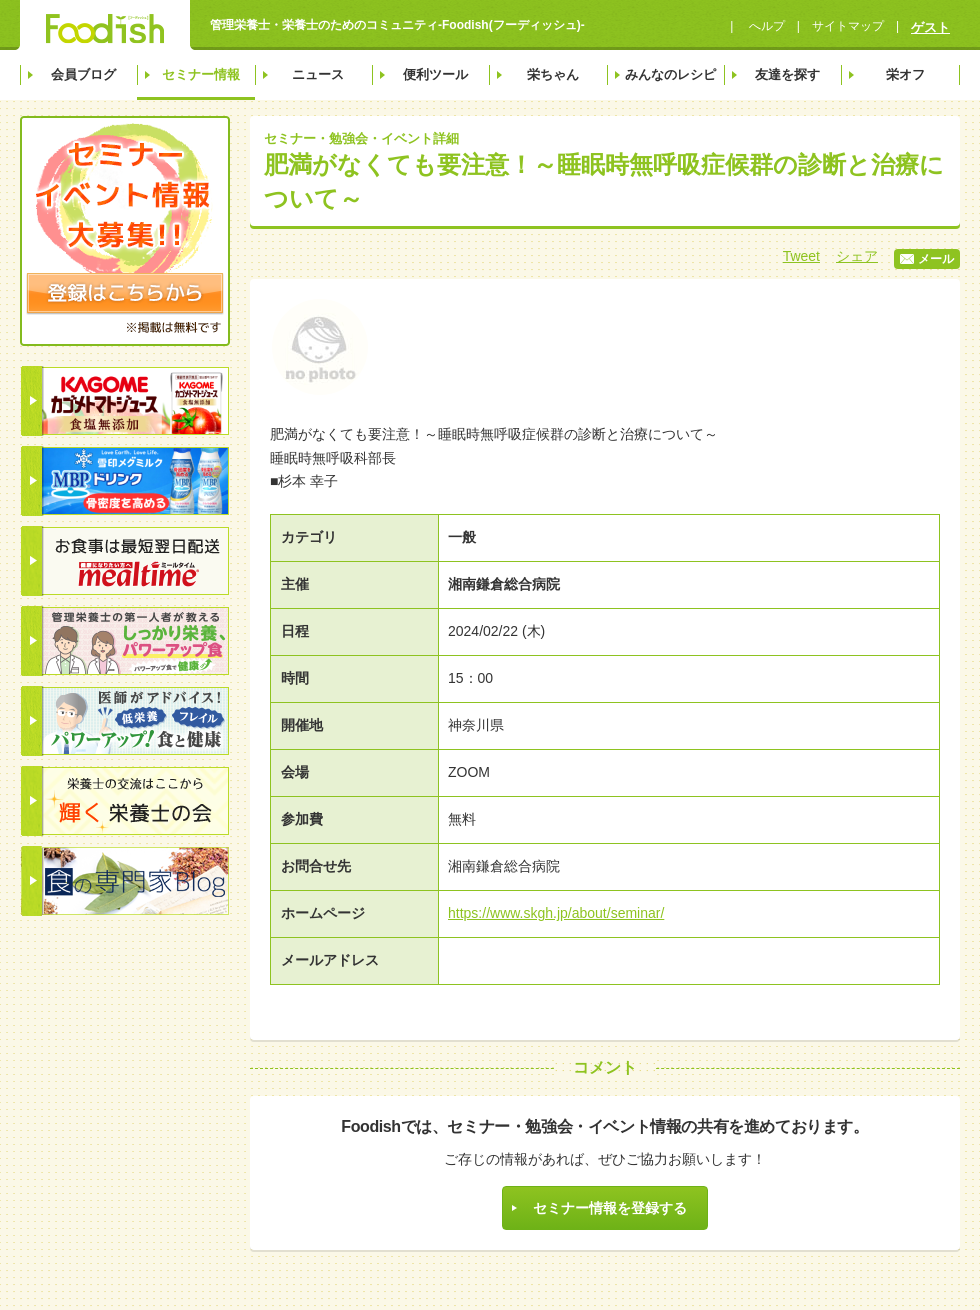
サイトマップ (848, 26)
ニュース (318, 74)
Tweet (801, 256)
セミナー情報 (201, 74)
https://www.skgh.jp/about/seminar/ (556, 913)
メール (927, 259)
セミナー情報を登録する (610, 1208)
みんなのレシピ (670, 74)
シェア (857, 256)
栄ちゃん (553, 74)
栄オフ (905, 74)
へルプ (764, 26)
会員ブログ (83, 74)
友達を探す (787, 74)
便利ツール (435, 74)
